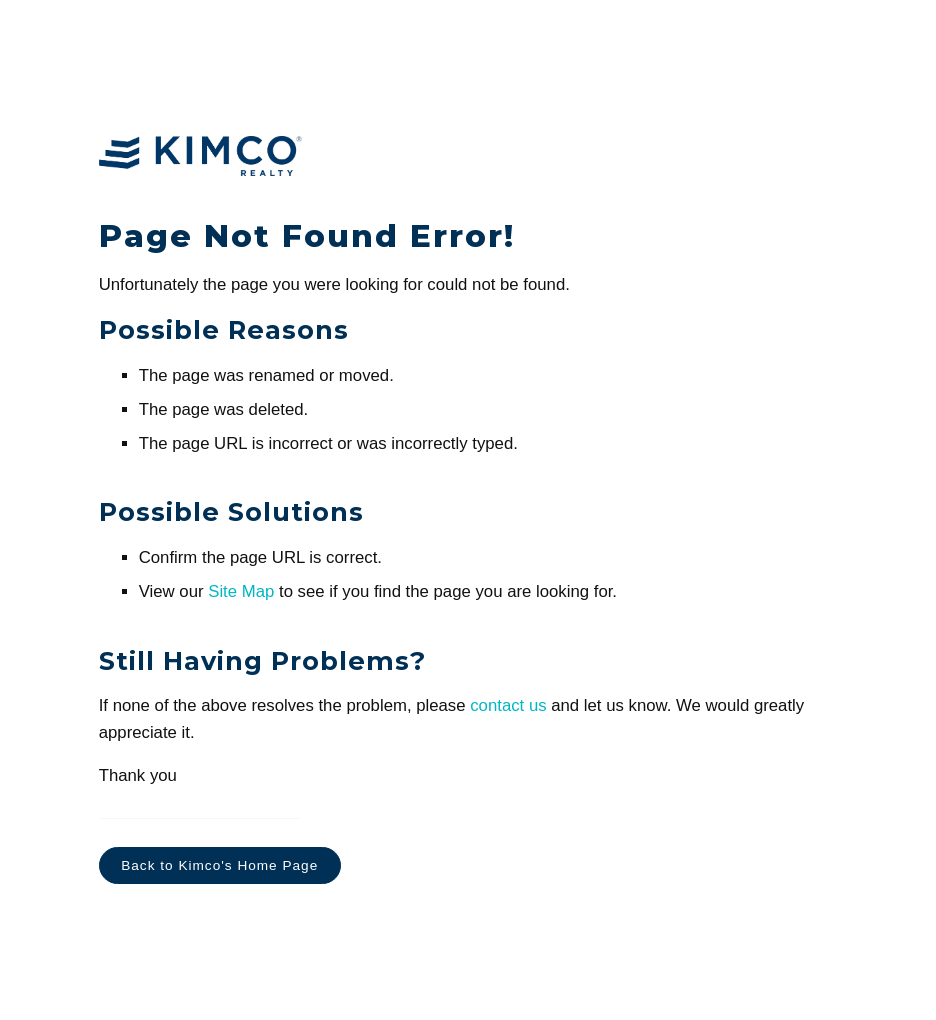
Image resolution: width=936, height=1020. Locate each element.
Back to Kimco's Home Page (219, 865)
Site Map (241, 591)
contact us (508, 705)
